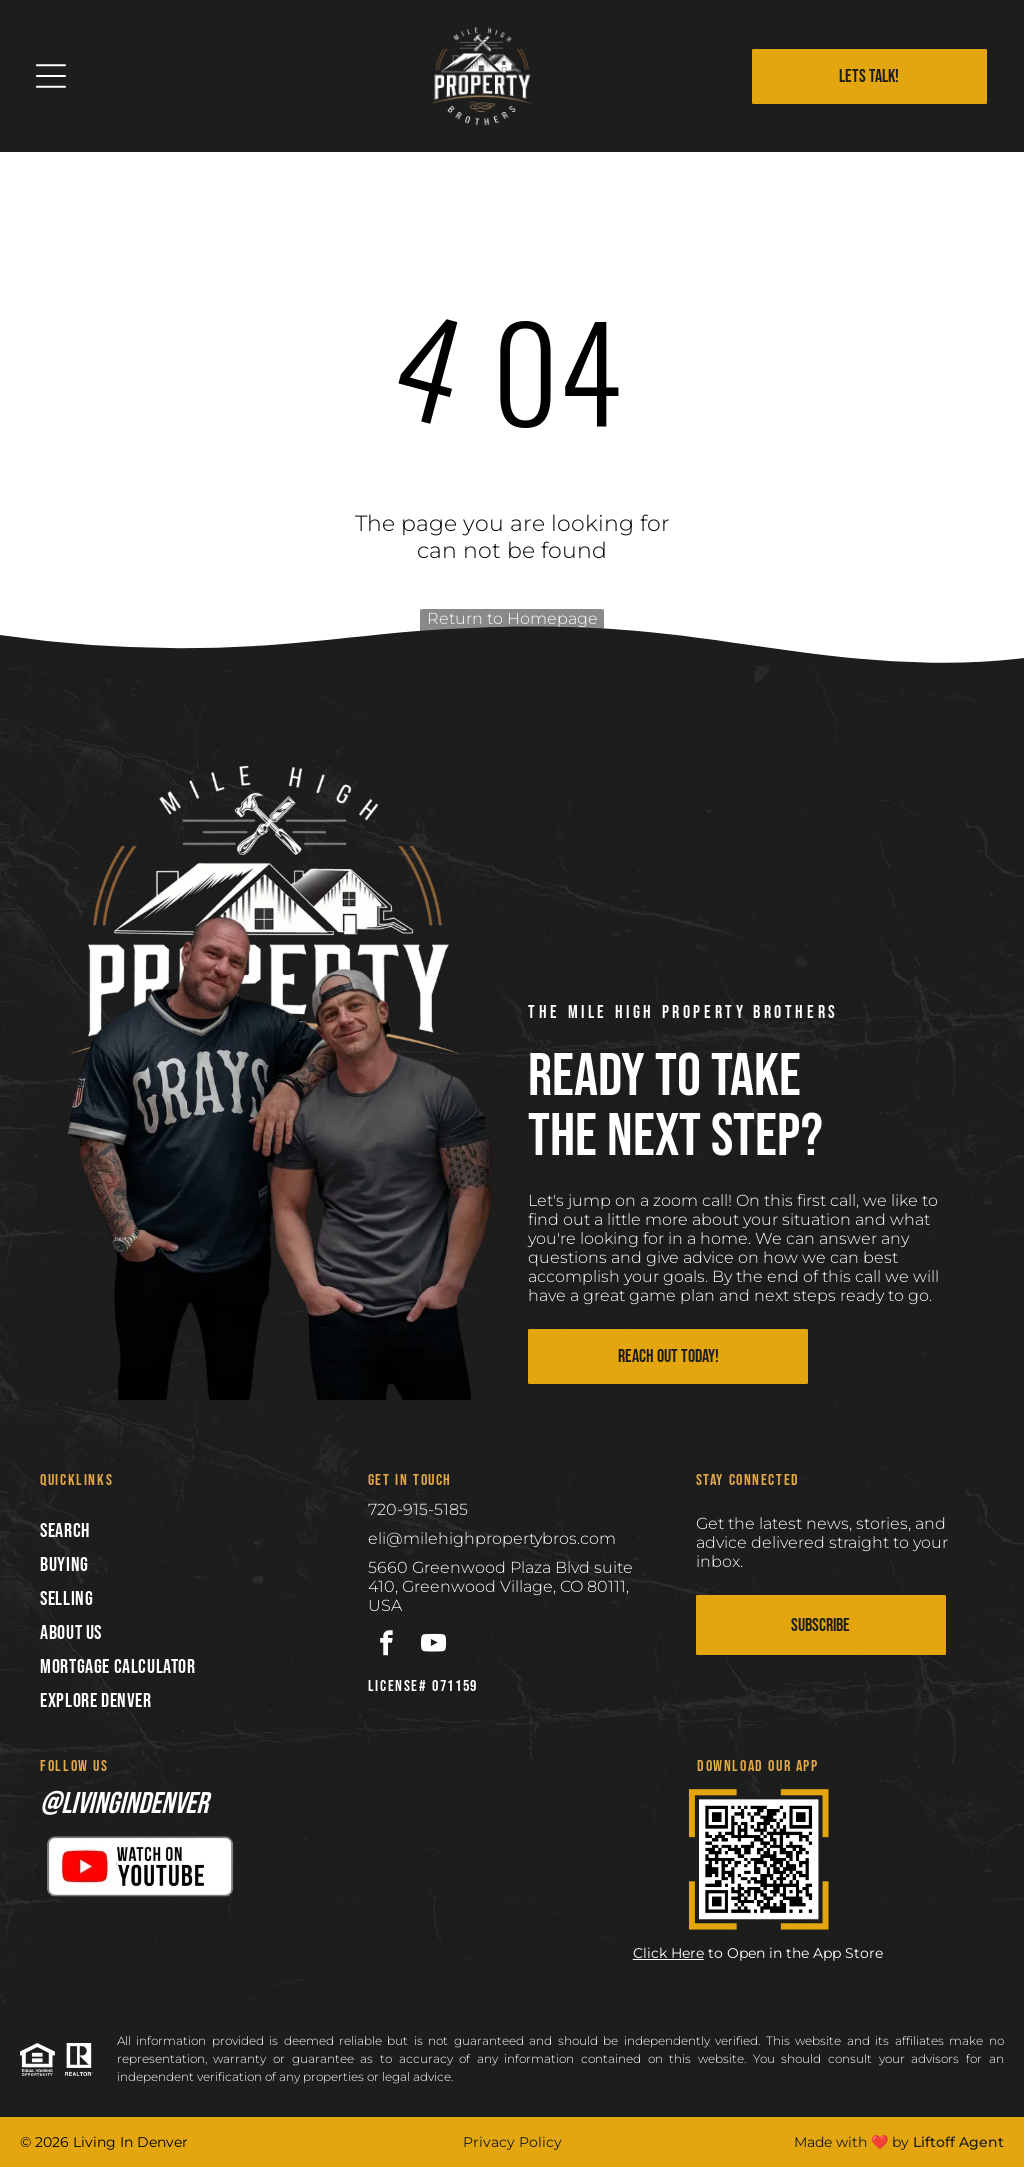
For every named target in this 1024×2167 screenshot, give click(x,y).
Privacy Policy (512, 2142)
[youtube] (433, 1646)
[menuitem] (184, 1531)
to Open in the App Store (795, 1953)
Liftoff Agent (958, 2142)
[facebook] (386, 1646)
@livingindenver (124, 1804)
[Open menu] (51, 76)
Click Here (668, 1953)
